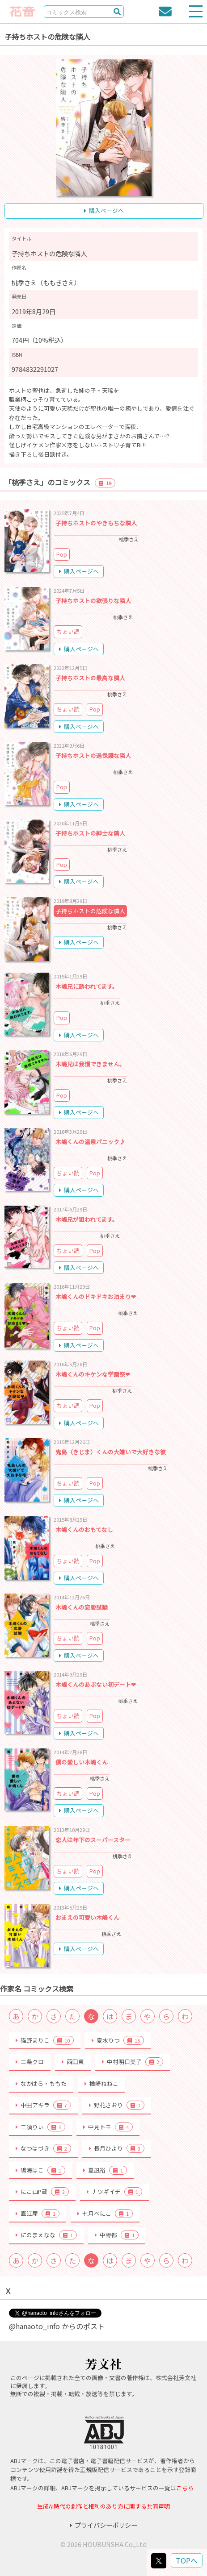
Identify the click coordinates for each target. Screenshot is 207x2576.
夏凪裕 (105, 2170)
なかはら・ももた (41, 2083)
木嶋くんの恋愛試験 (81, 1607)
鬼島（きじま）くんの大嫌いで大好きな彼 (110, 1452)
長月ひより (116, 2148)
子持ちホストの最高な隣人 (90, 678)
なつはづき (43, 2148)
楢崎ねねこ (101, 2083)
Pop (61, 554)
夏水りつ (118, 2040)
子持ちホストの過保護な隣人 (93, 755)
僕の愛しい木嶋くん (81, 1762)
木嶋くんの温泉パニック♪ (90, 1141)
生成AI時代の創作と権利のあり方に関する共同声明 (103, 2506)
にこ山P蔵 (42, 2191)
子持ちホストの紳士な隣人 (90, 833)
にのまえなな (46, 2235)
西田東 (73, 2061)
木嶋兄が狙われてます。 (86, 1219)
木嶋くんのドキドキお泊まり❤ (95, 1296)
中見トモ (108, 2126)
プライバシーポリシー (103, 2525)
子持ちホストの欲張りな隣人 (93, 600)
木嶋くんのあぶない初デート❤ (95, 1684)
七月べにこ (105, 2213)
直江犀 (37, 2213)
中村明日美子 (132, 2061)
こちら (185, 2488)
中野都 (117, 2235)
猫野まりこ (45, 2040)
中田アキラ (43, 2105)
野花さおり (116, 2105)
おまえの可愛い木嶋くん (87, 1917)
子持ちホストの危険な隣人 (90, 911)
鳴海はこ (40, 2170)
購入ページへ (104, 210)
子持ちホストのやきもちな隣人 (96, 523)
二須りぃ (40, 2126)
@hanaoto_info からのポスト (57, 2326)
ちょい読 (68, 631)
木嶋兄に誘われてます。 (86, 986)
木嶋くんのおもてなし (84, 1529)
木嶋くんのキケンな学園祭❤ (92, 1374)
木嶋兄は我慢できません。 (90, 1064)
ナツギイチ (114, 2191)
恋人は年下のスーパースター (93, 1839)
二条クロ (30, 2061)
